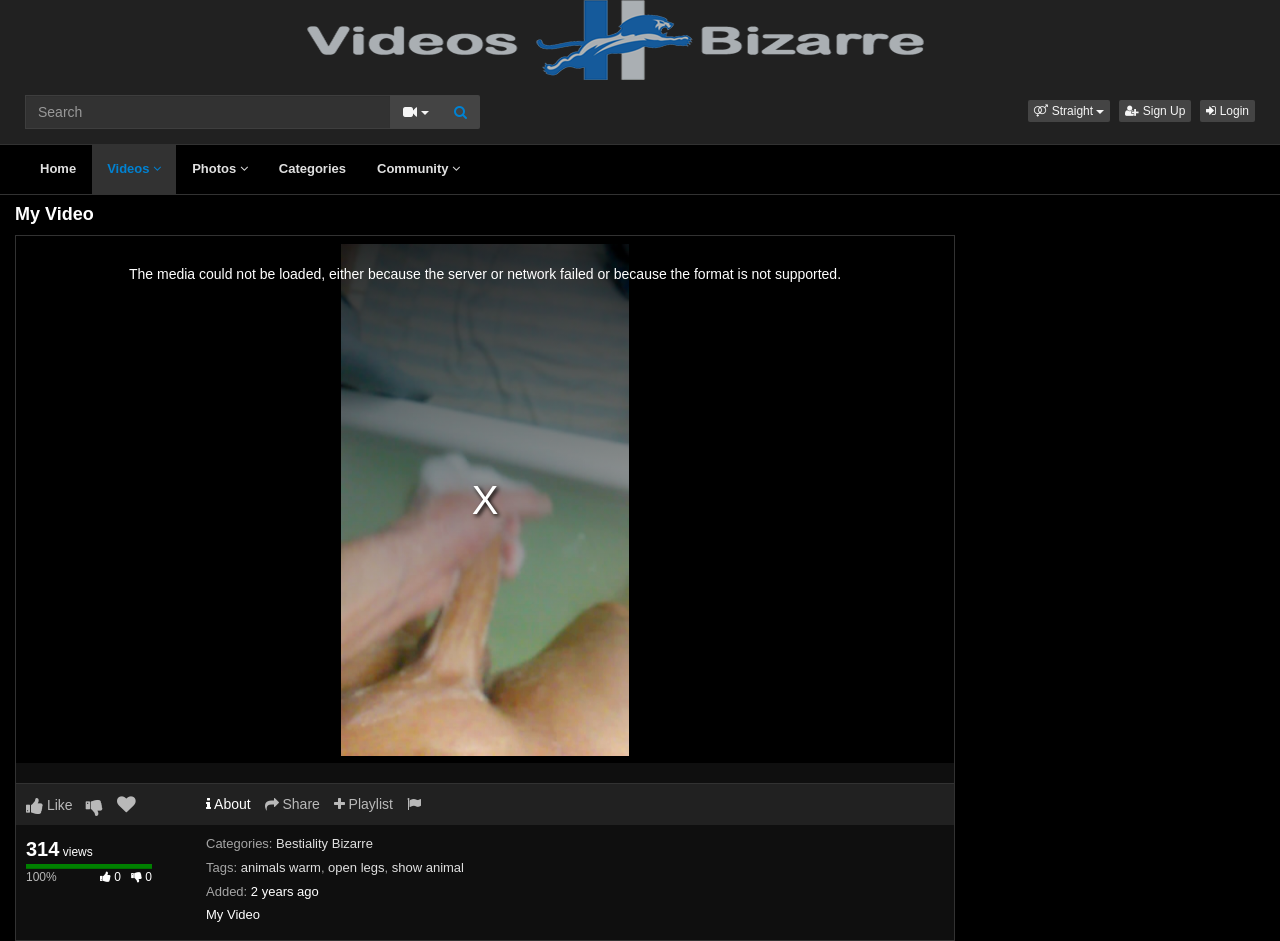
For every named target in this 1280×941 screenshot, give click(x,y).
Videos (134, 168)
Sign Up (1155, 111)
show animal (428, 867)
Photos (220, 168)
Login (1227, 111)
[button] (1069, 111)
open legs (356, 867)
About (228, 804)
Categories (312, 168)
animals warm (281, 867)
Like (49, 805)
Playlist (363, 804)
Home (58, 168)
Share (292, 804)
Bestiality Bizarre (324, 843)
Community (418, 168)
